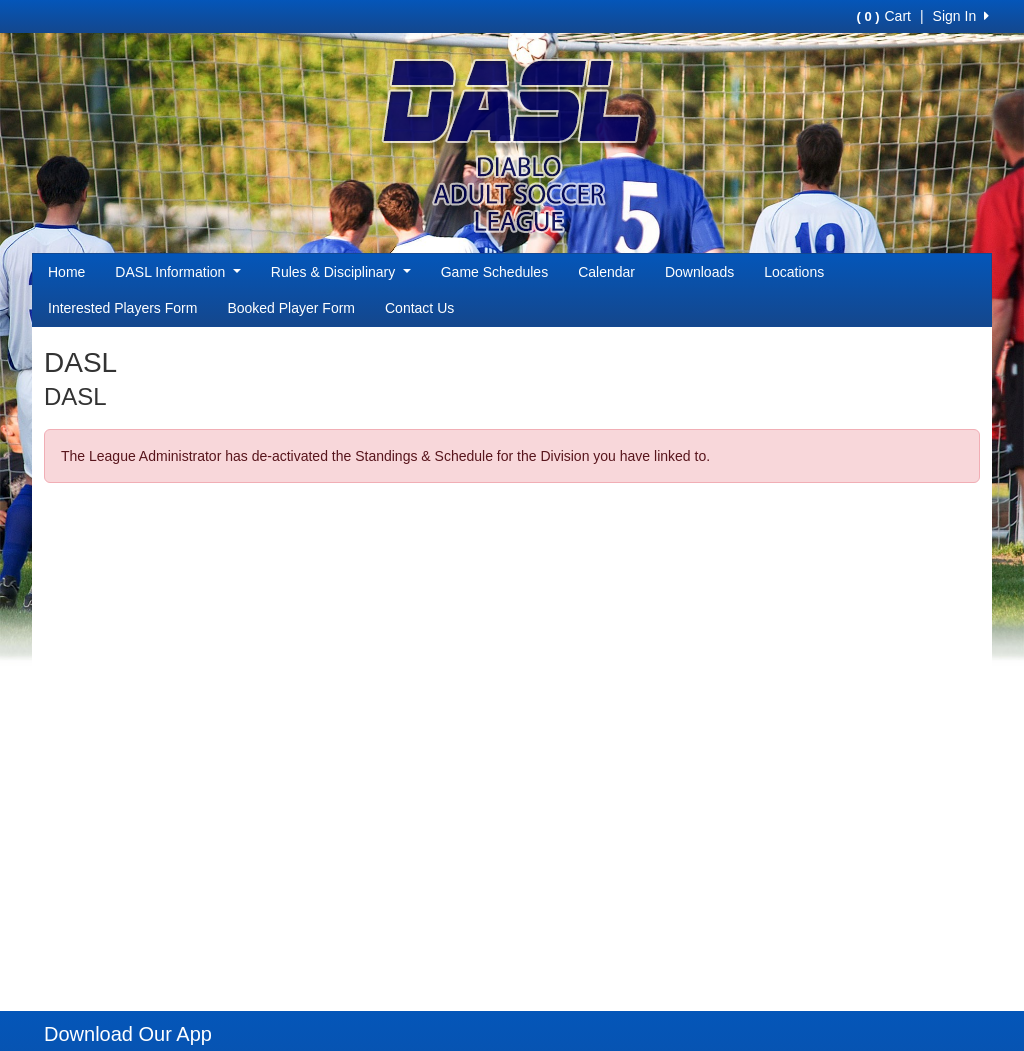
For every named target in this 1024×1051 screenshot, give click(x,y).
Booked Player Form (291, 308)
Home (66, 272)
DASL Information (177, 272)
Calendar (606, 272)
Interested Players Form (122, 308)
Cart (883, 16)
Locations (794, 272)
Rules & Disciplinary (341, 272)
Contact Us (419, 308)
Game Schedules (494, 272)
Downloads (699, 272)
